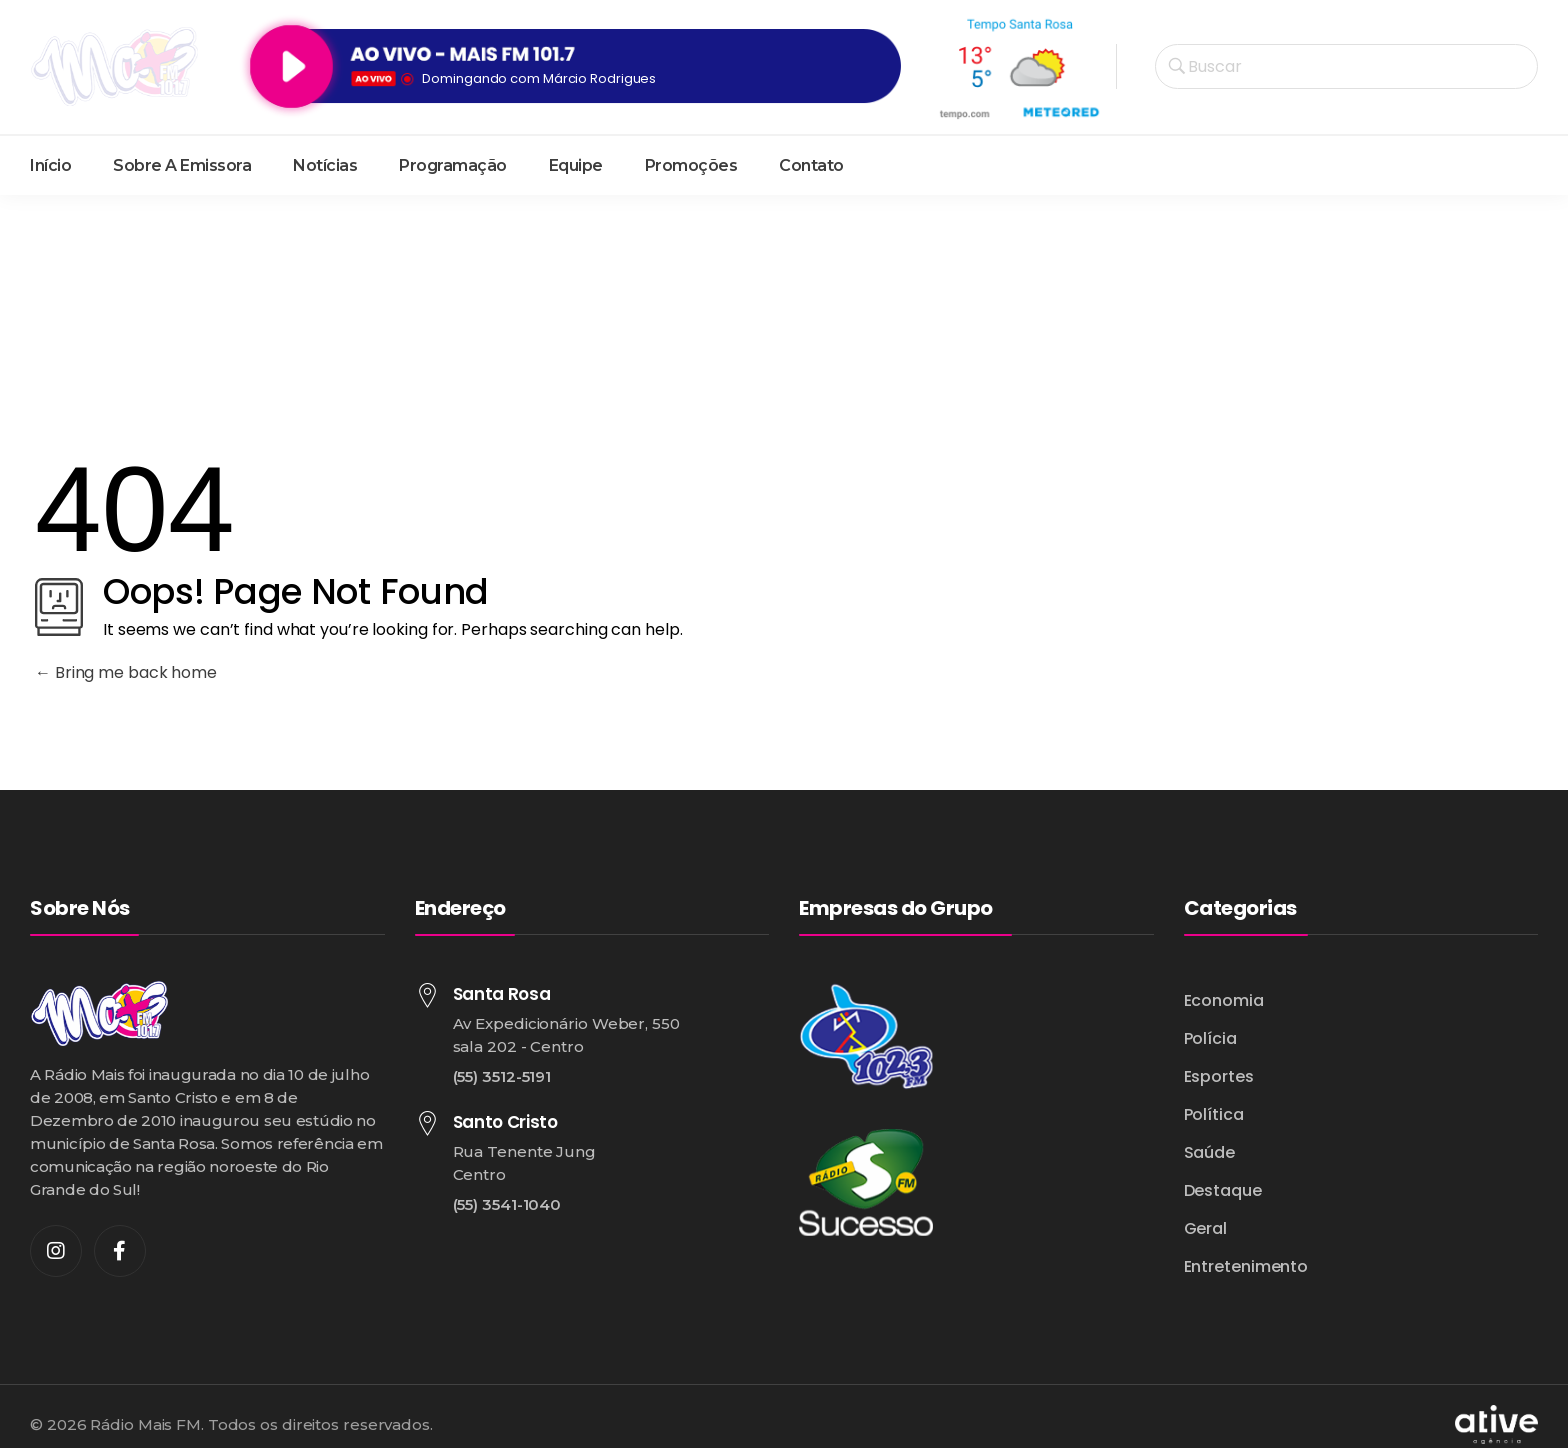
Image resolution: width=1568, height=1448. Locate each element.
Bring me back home (126, 672)
